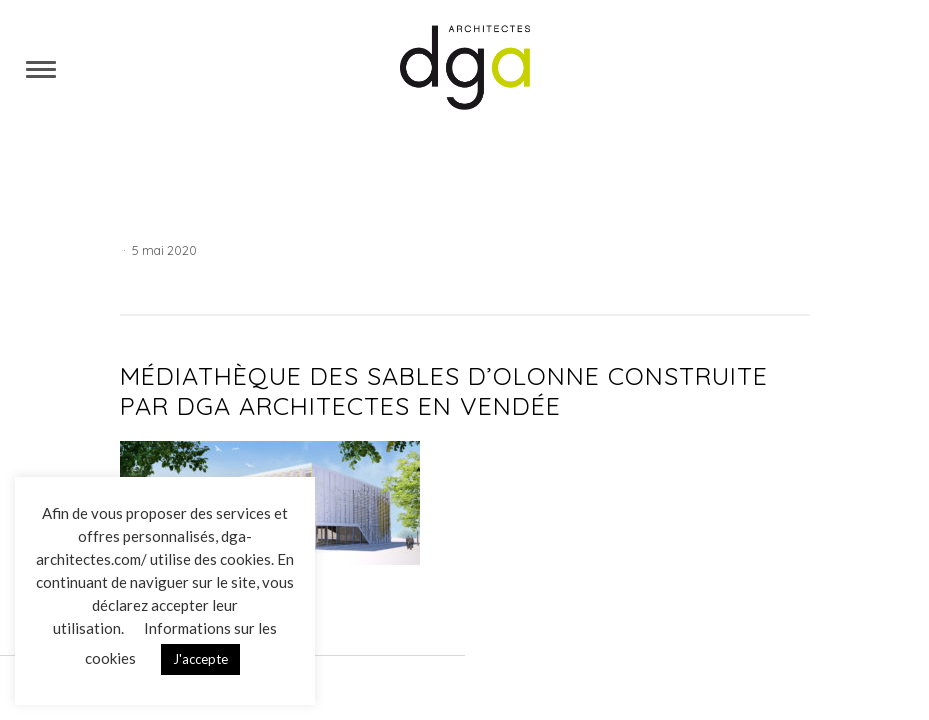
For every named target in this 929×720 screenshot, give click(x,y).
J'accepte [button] (200, 659)
